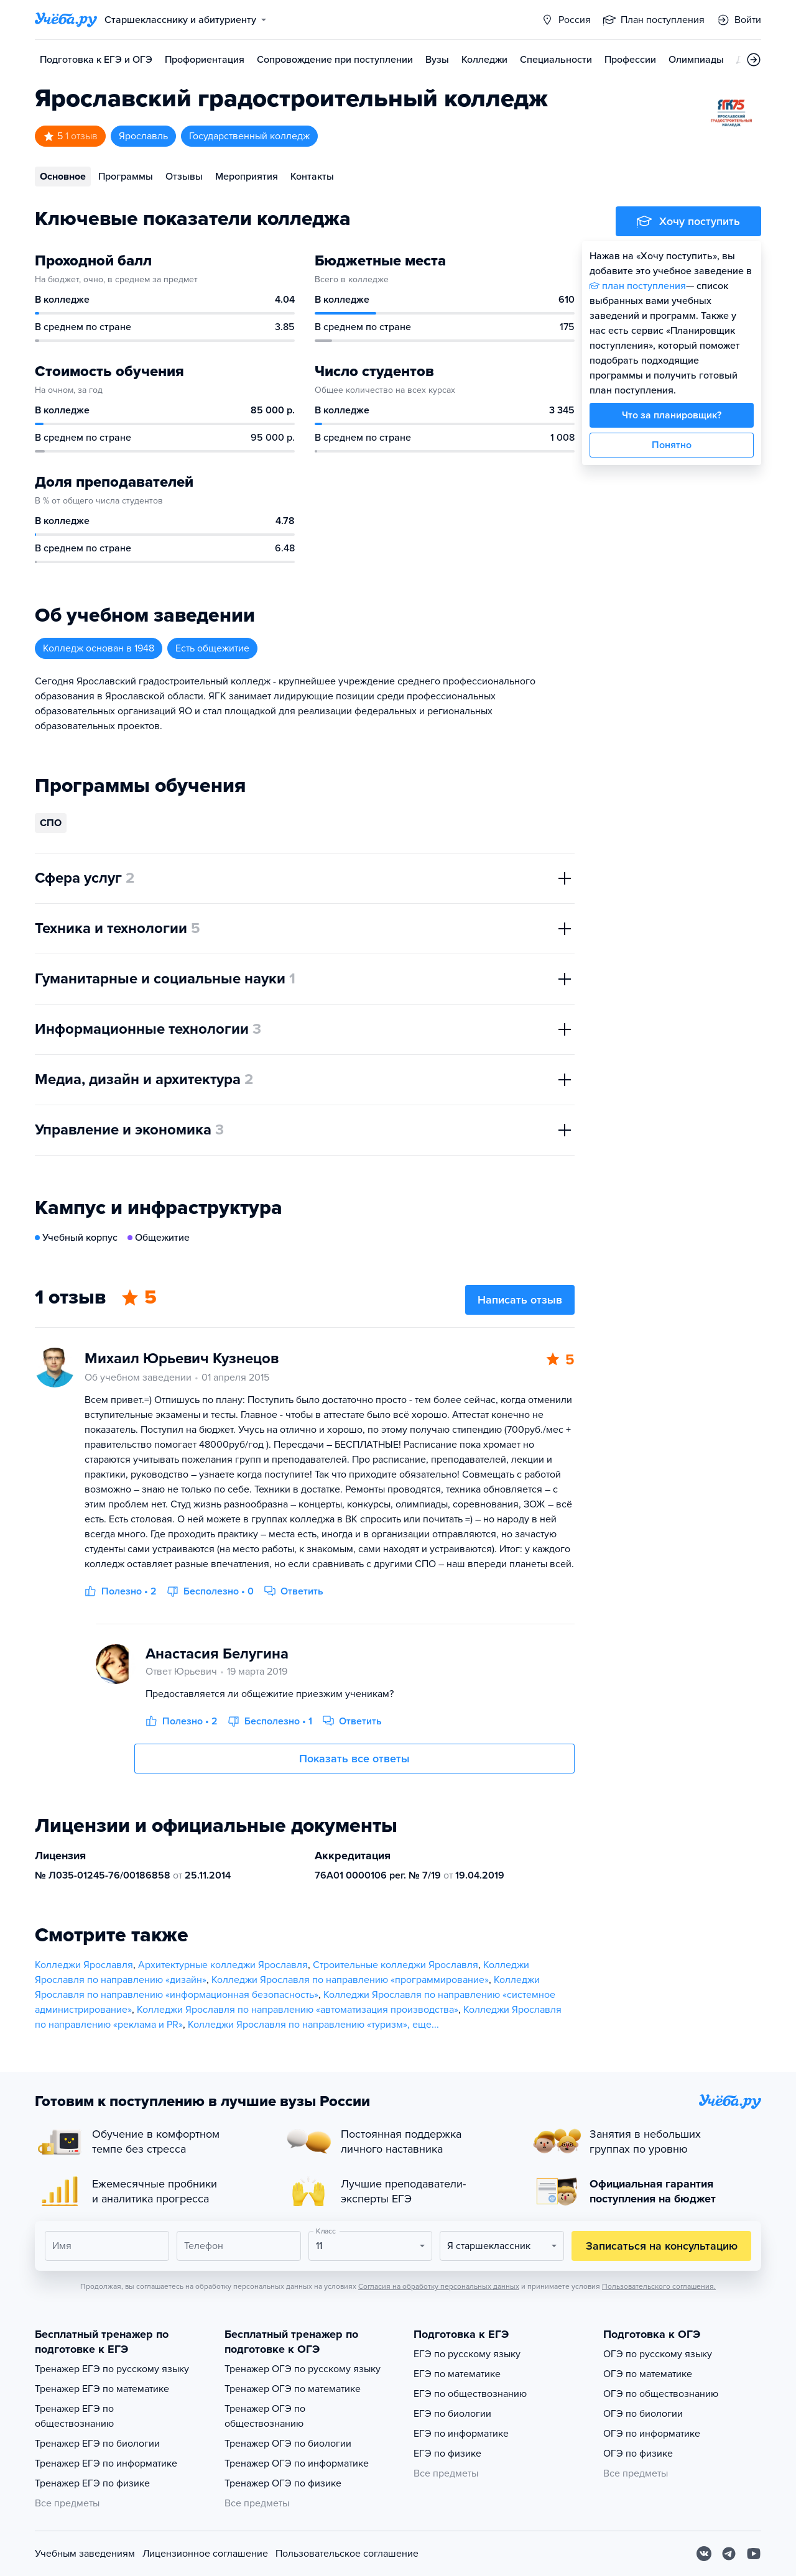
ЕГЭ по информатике (461, 2433)
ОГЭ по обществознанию (660, 2394)
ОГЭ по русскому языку (657, 2354)
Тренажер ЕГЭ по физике (92, 2483)
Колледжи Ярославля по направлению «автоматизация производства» (297, 2009)
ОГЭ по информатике (651, 2433)
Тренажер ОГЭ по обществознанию (264, 2416)
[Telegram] (728, 2553)
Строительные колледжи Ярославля (395, 1965)
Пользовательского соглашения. (659, 2286)
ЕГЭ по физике (447, 2453)
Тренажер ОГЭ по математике (292, 2389)
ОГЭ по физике (638, 2453)
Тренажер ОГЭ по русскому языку (302, 2369)
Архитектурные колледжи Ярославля (223, 1965)
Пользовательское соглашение (347, 2553)
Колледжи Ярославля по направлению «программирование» (350, 1980)
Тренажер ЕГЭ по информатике (106, 2463)
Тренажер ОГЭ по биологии (287, 2443)
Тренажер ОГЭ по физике (282, 2483)
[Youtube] (753, 2553)
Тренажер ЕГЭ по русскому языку (112, 2369)
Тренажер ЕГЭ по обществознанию (74, 2416)
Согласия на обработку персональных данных (438, 2286)
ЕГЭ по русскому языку (467, 2354)
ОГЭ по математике (647, 2374)
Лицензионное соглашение (205, 2553)
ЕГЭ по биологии (452, 2414)
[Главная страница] (66, 19)
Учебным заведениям (85, 2553)
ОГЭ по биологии (643, 2414)
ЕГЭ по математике (457, 2374)
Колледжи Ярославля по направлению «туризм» (297, 2024)
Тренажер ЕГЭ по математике (102, 2389)
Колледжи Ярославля (84, 1965)
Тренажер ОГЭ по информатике (296, 2463)
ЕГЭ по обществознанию (470, 2394)
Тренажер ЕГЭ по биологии (97, 2443)
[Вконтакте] (703, 2553)
